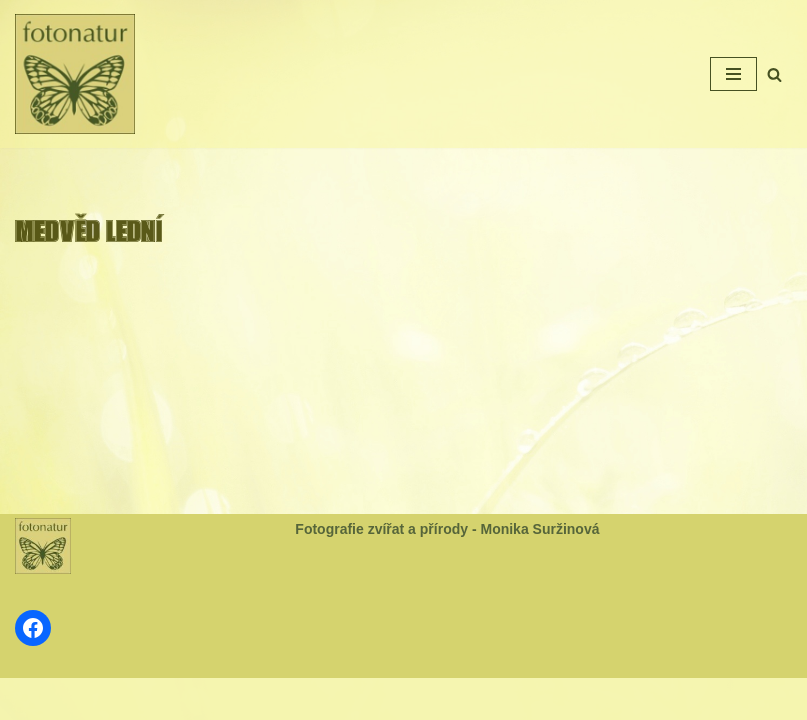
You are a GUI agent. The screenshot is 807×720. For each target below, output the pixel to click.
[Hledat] (774, 74)
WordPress (452, 698)
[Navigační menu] (733, 74)
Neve (337, 698)
